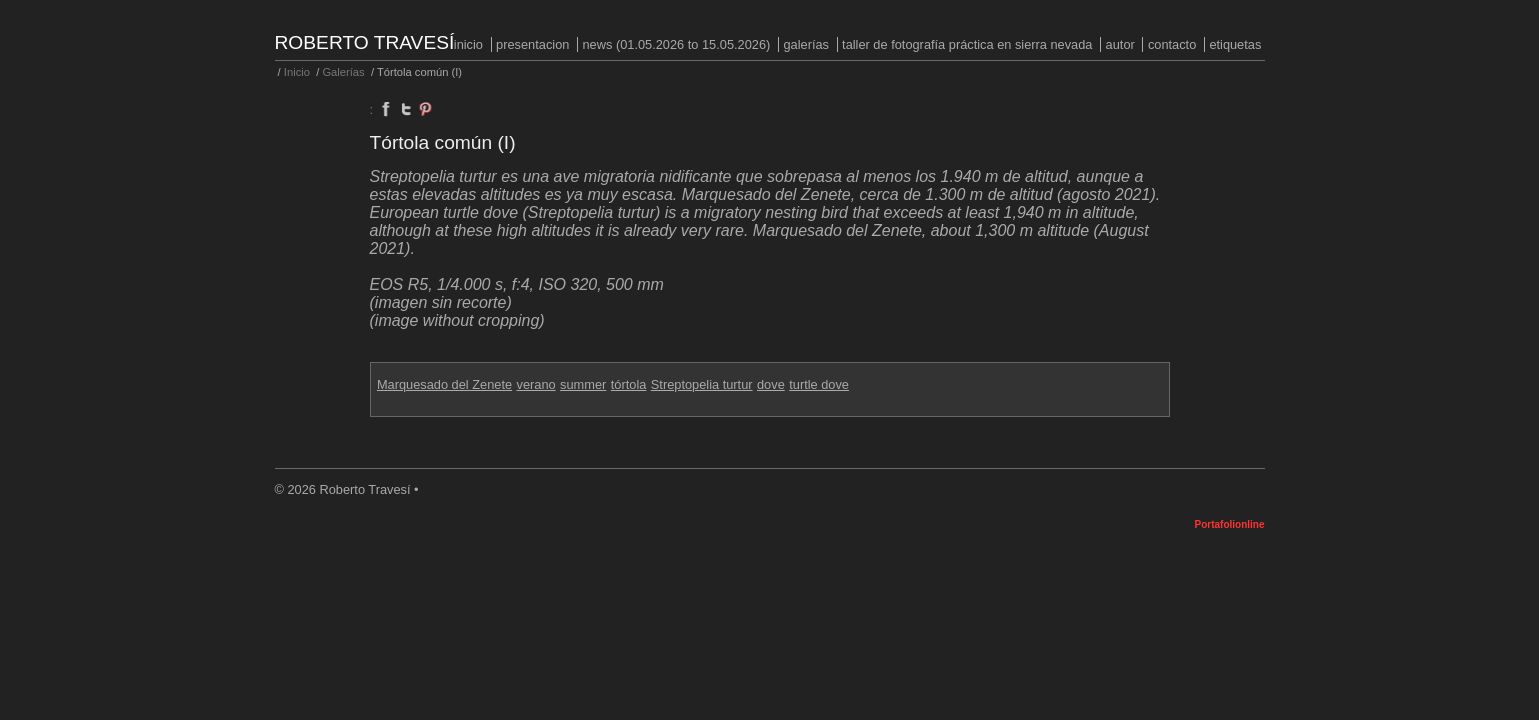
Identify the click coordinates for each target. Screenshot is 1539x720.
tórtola (629, 384)
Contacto (1172, 44)
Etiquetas (1235, 44)
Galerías (806, 44)
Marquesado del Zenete (444, 384)
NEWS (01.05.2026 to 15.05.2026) (676, 44)
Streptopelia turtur (702, 384)
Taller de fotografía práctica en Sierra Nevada (967, 44)
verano (536, 384)
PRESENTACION (532, 44)
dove (771, 384)
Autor (1120, 44)
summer (583, 384)
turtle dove (819, 384)
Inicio (468, 44)
